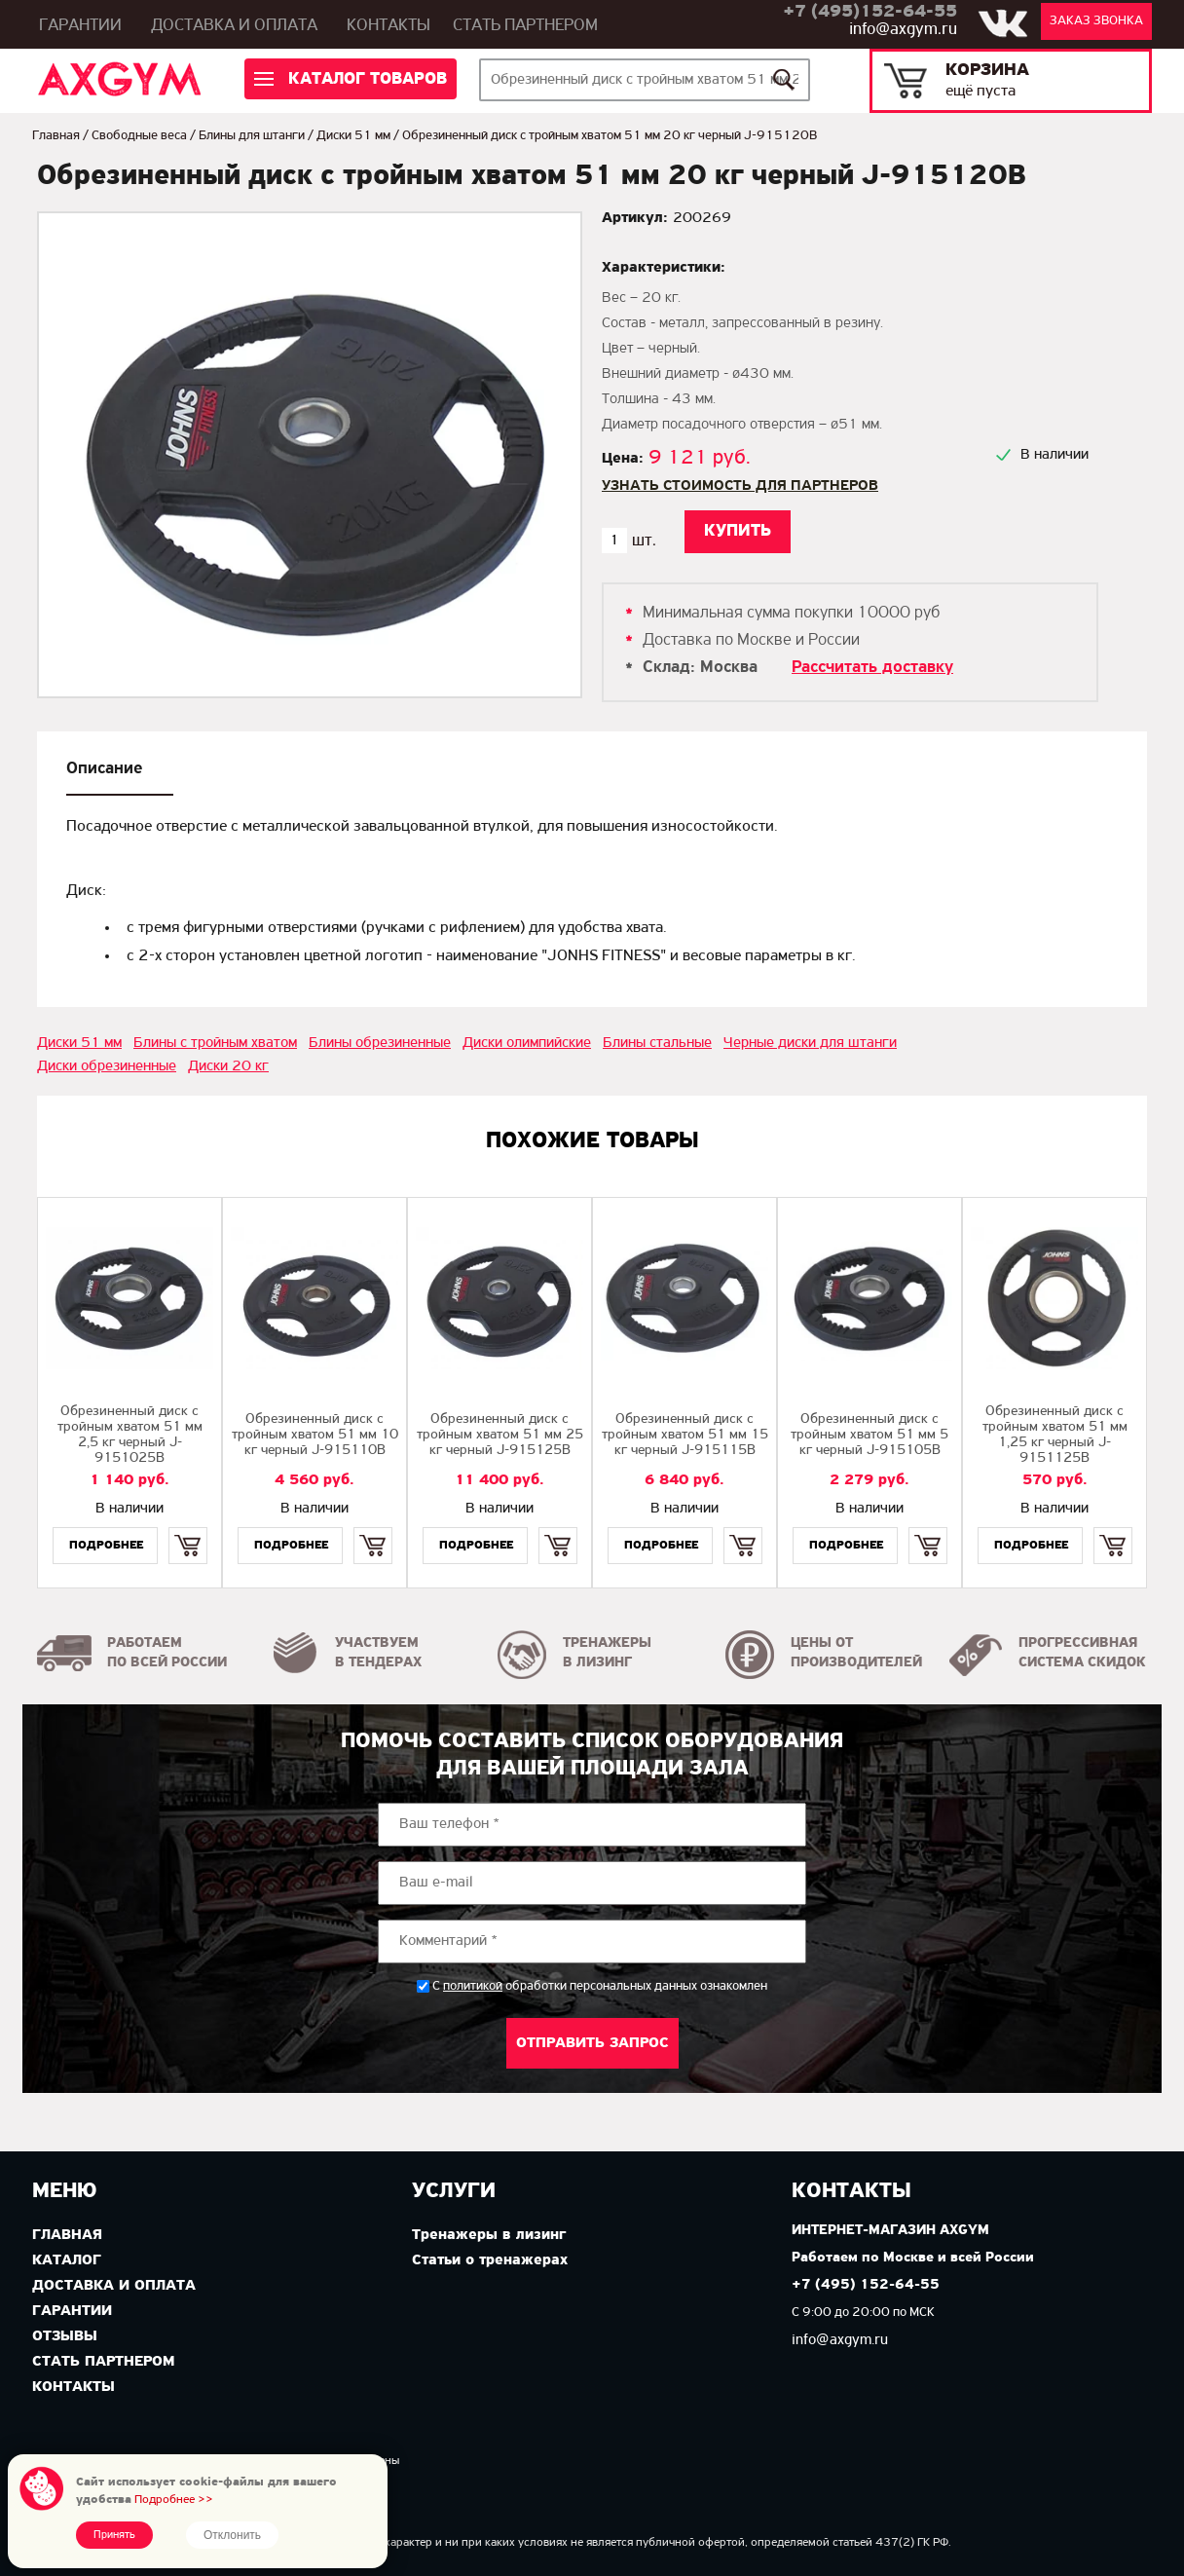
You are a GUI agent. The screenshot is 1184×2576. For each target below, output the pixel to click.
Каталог (66, 2260)
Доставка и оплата (234, 26)
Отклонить (232, 2535)
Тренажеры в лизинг (489, 2235)
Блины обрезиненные (380, 1043)
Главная (56, 136)
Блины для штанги (252, 136)
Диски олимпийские (526, 1043)
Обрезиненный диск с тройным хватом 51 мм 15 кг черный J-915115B (685, 1435)
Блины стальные (657, 1043)
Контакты (388, 26)
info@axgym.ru (903, 29)
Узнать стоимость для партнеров (740, 486)
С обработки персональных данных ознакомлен (599, 1986)
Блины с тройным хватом (215, 1043)
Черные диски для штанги (810, 1043)
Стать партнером (525, 26)
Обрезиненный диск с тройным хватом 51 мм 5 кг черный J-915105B (869, 1435)
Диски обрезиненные (106, 1066)
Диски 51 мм (353, 136)
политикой (472, 1987)
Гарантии (80, 26)
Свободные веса (139, 136)
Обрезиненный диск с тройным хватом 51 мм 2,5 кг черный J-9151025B (130, 1435)
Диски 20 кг (228, 1066)
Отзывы (64, 2336)
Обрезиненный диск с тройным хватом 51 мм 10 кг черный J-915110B (315, 1435)
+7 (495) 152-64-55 (866, 2285)
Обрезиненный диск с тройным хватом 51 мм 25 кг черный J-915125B (500, 1435)
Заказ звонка (1096, 21)
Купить (187, 1528)
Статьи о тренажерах (490, 2260)
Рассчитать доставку (872, 667)
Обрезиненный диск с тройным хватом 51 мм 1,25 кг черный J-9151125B (1055, 1435)
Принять (114, 2535)
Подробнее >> (173, 2499)
